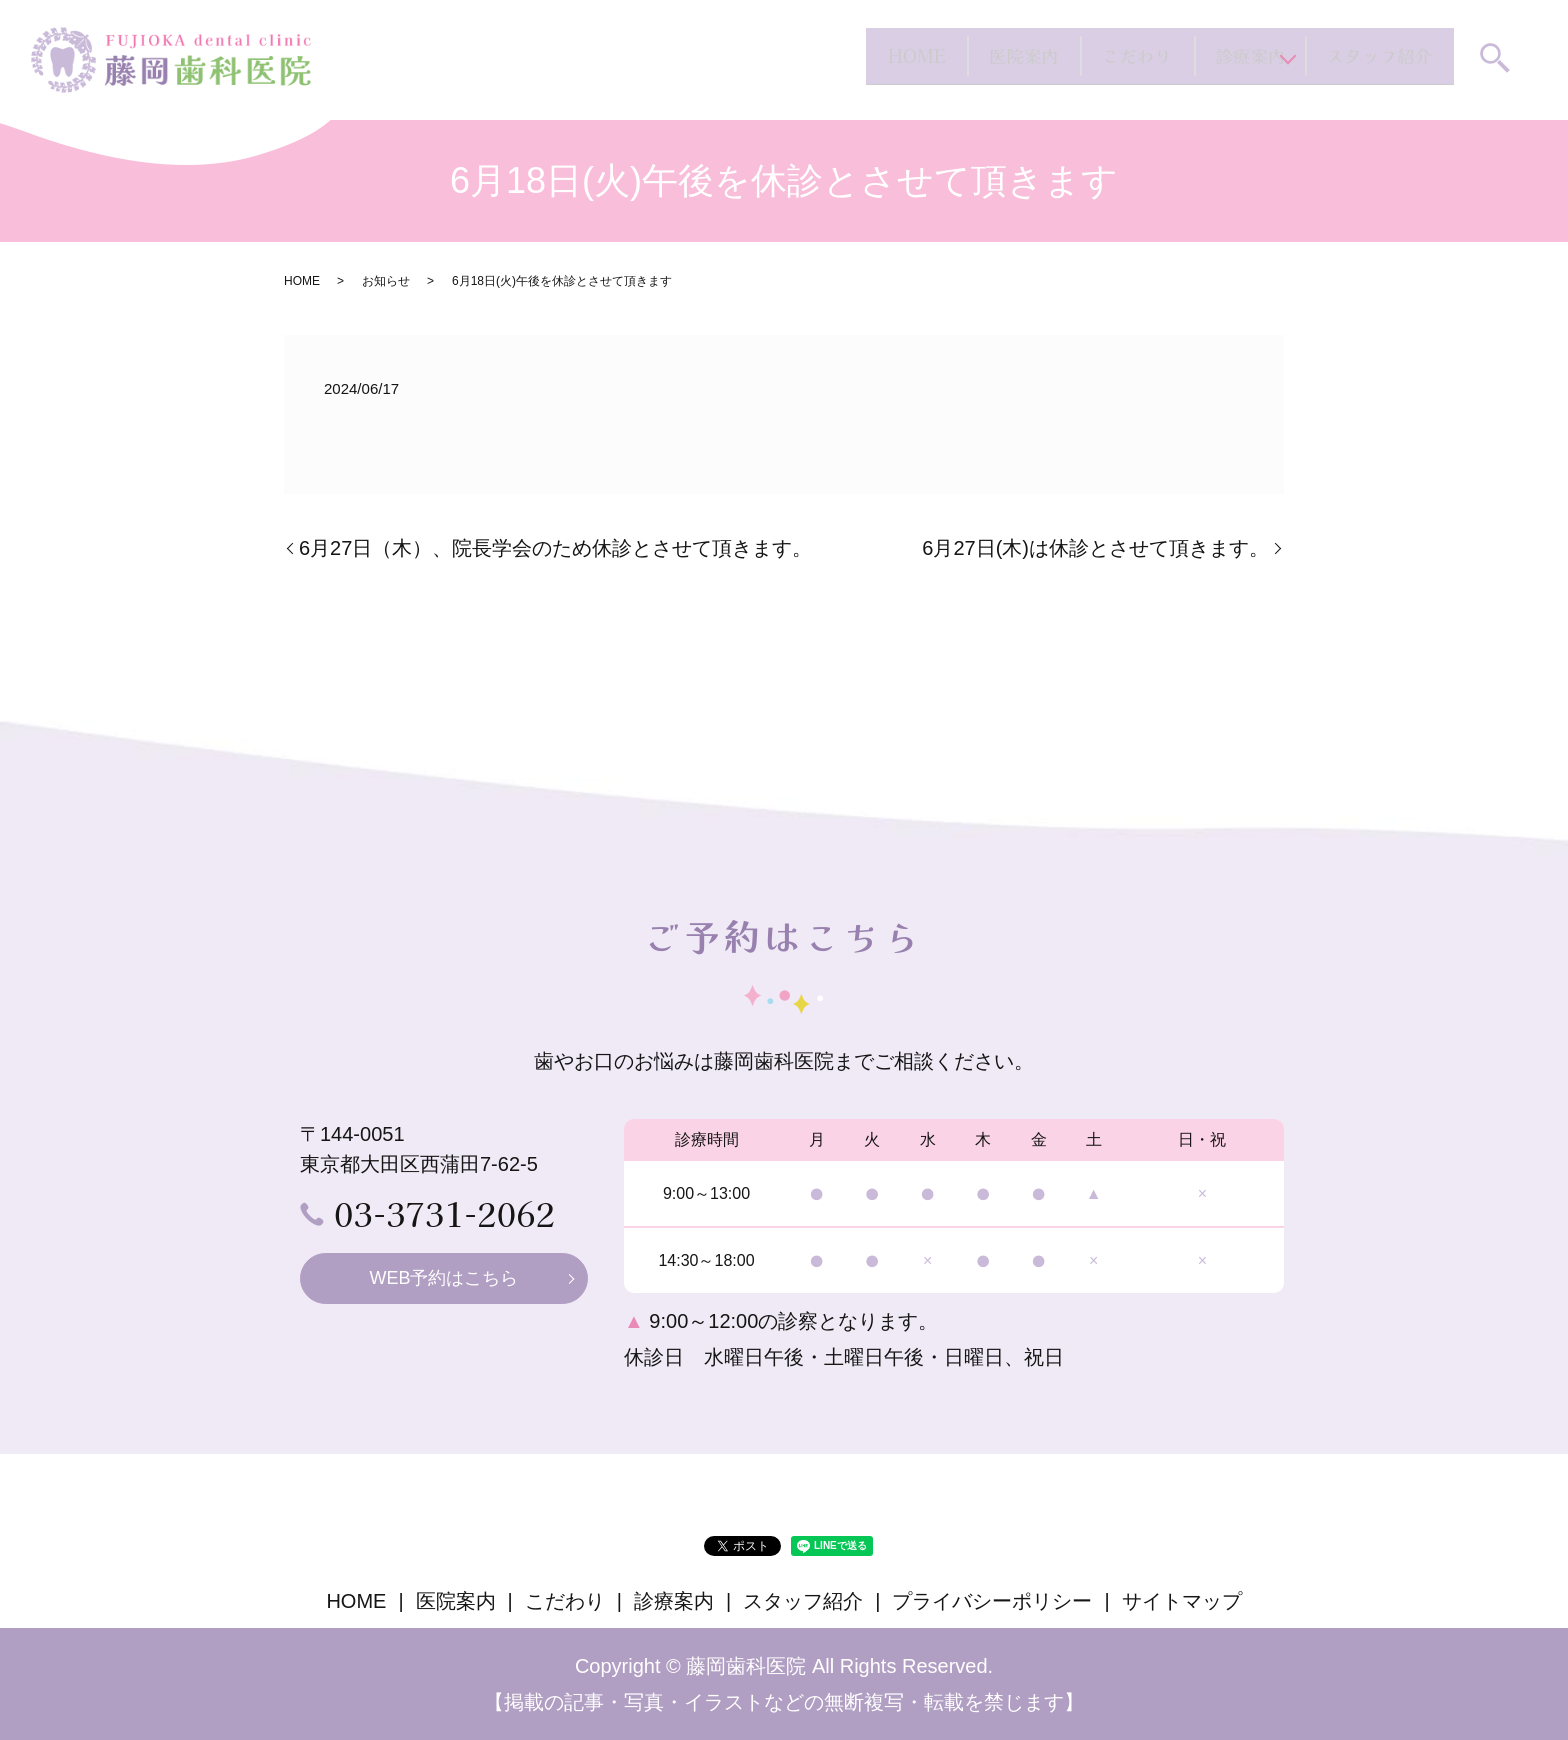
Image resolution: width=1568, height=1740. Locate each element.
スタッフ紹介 (1343, 59)
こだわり (978, 59)
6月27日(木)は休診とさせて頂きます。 (1095, 548)
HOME (636, 59)
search (1495, 61)
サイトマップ (1182, 1601)
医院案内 (803, 59)
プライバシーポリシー (992, 1601)
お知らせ (386, 281)
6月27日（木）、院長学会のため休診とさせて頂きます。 (555, 548)
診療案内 (1153, 59)
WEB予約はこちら (443, 1278)
